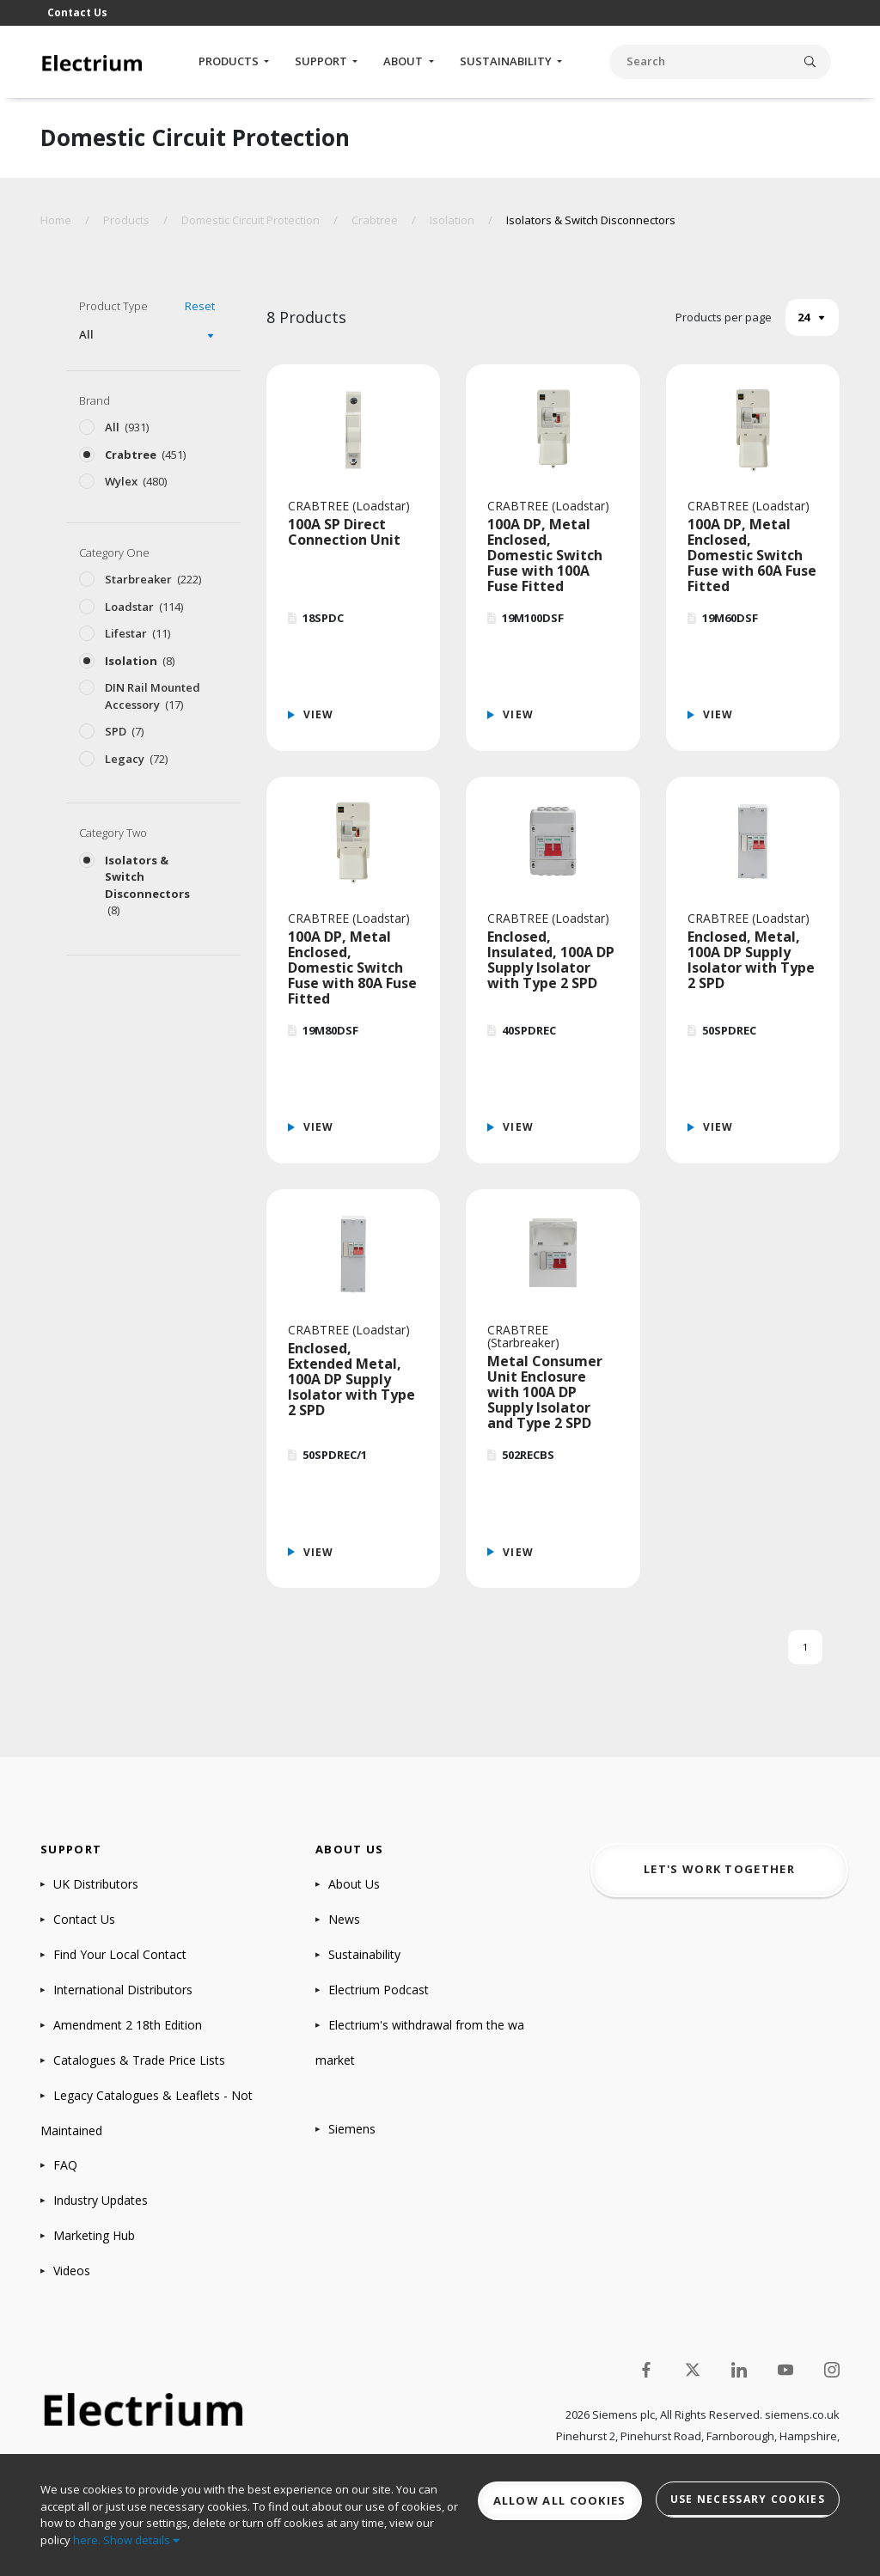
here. (87, 2540)
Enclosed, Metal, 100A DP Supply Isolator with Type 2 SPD (751, 960)
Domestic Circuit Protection (250, 220)
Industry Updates (100, 2200)
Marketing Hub (94, 2235)
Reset (200, 306)
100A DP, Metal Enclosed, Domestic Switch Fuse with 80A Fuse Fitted (352, 967)
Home (55, 220)
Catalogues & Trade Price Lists (139, 2060)
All (86, 334)
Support (322, 61)
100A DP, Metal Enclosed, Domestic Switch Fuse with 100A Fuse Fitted (544, 555)
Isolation (452, 220)
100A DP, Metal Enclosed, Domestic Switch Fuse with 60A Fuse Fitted (752, 555)
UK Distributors (95, 1884)
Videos (71, 2270)
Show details (141, 2540)
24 (804, 317)
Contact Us (77, 12)
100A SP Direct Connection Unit (344, 531)
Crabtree (374, 220)
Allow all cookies (559, 2500)
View (318, 714)
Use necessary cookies (747, 2499)
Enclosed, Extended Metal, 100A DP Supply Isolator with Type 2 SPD (351, 1379)
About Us (354, 1884)
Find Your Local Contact (119, 1954)
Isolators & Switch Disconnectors (590, 220)
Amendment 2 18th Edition (127, 2025)
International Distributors (122, 1989)
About (404, 61)
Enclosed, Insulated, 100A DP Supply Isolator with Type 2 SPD (550, 960)
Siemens (352, 2129)
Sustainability (507, 61)
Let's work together (719, 1869)
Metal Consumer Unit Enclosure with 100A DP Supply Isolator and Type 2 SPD (544, 1392)
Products (230, 61)
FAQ (65, 2165)
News (344, 1919)
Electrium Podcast (378, 1989)
